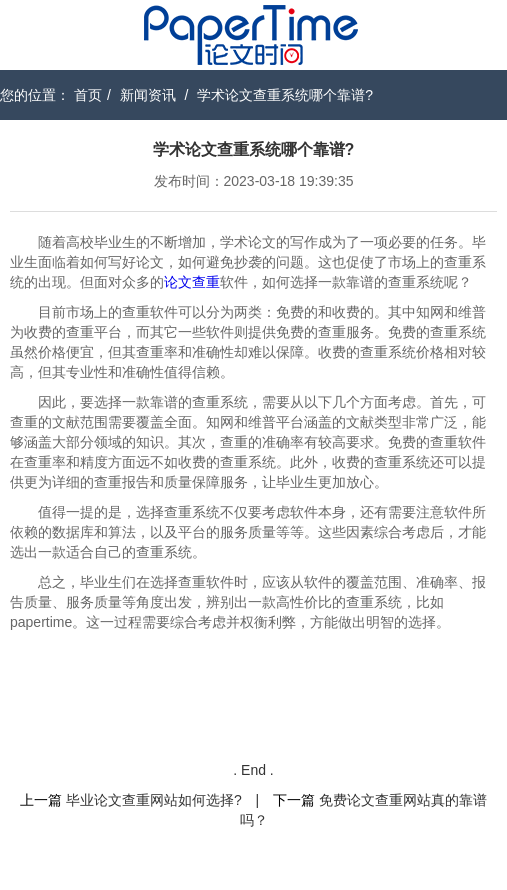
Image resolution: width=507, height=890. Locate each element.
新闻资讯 (148, 95)
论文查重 (192, 282)
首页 (88, 95)
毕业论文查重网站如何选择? (154, 800)
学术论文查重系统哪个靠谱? (285, 95)
